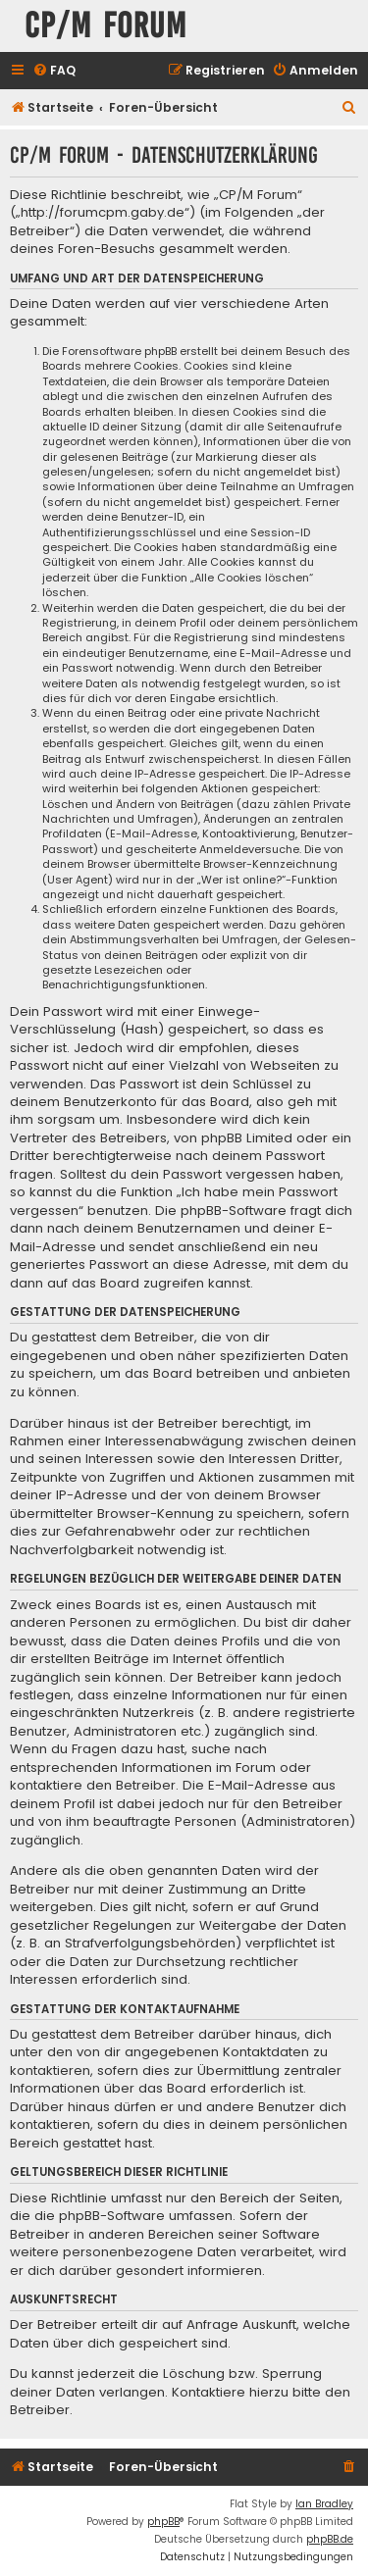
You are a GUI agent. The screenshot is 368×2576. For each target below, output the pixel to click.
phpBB (163, 2521)
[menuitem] (54, 71)
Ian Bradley (324, 2504)
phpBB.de (329, 2539)
